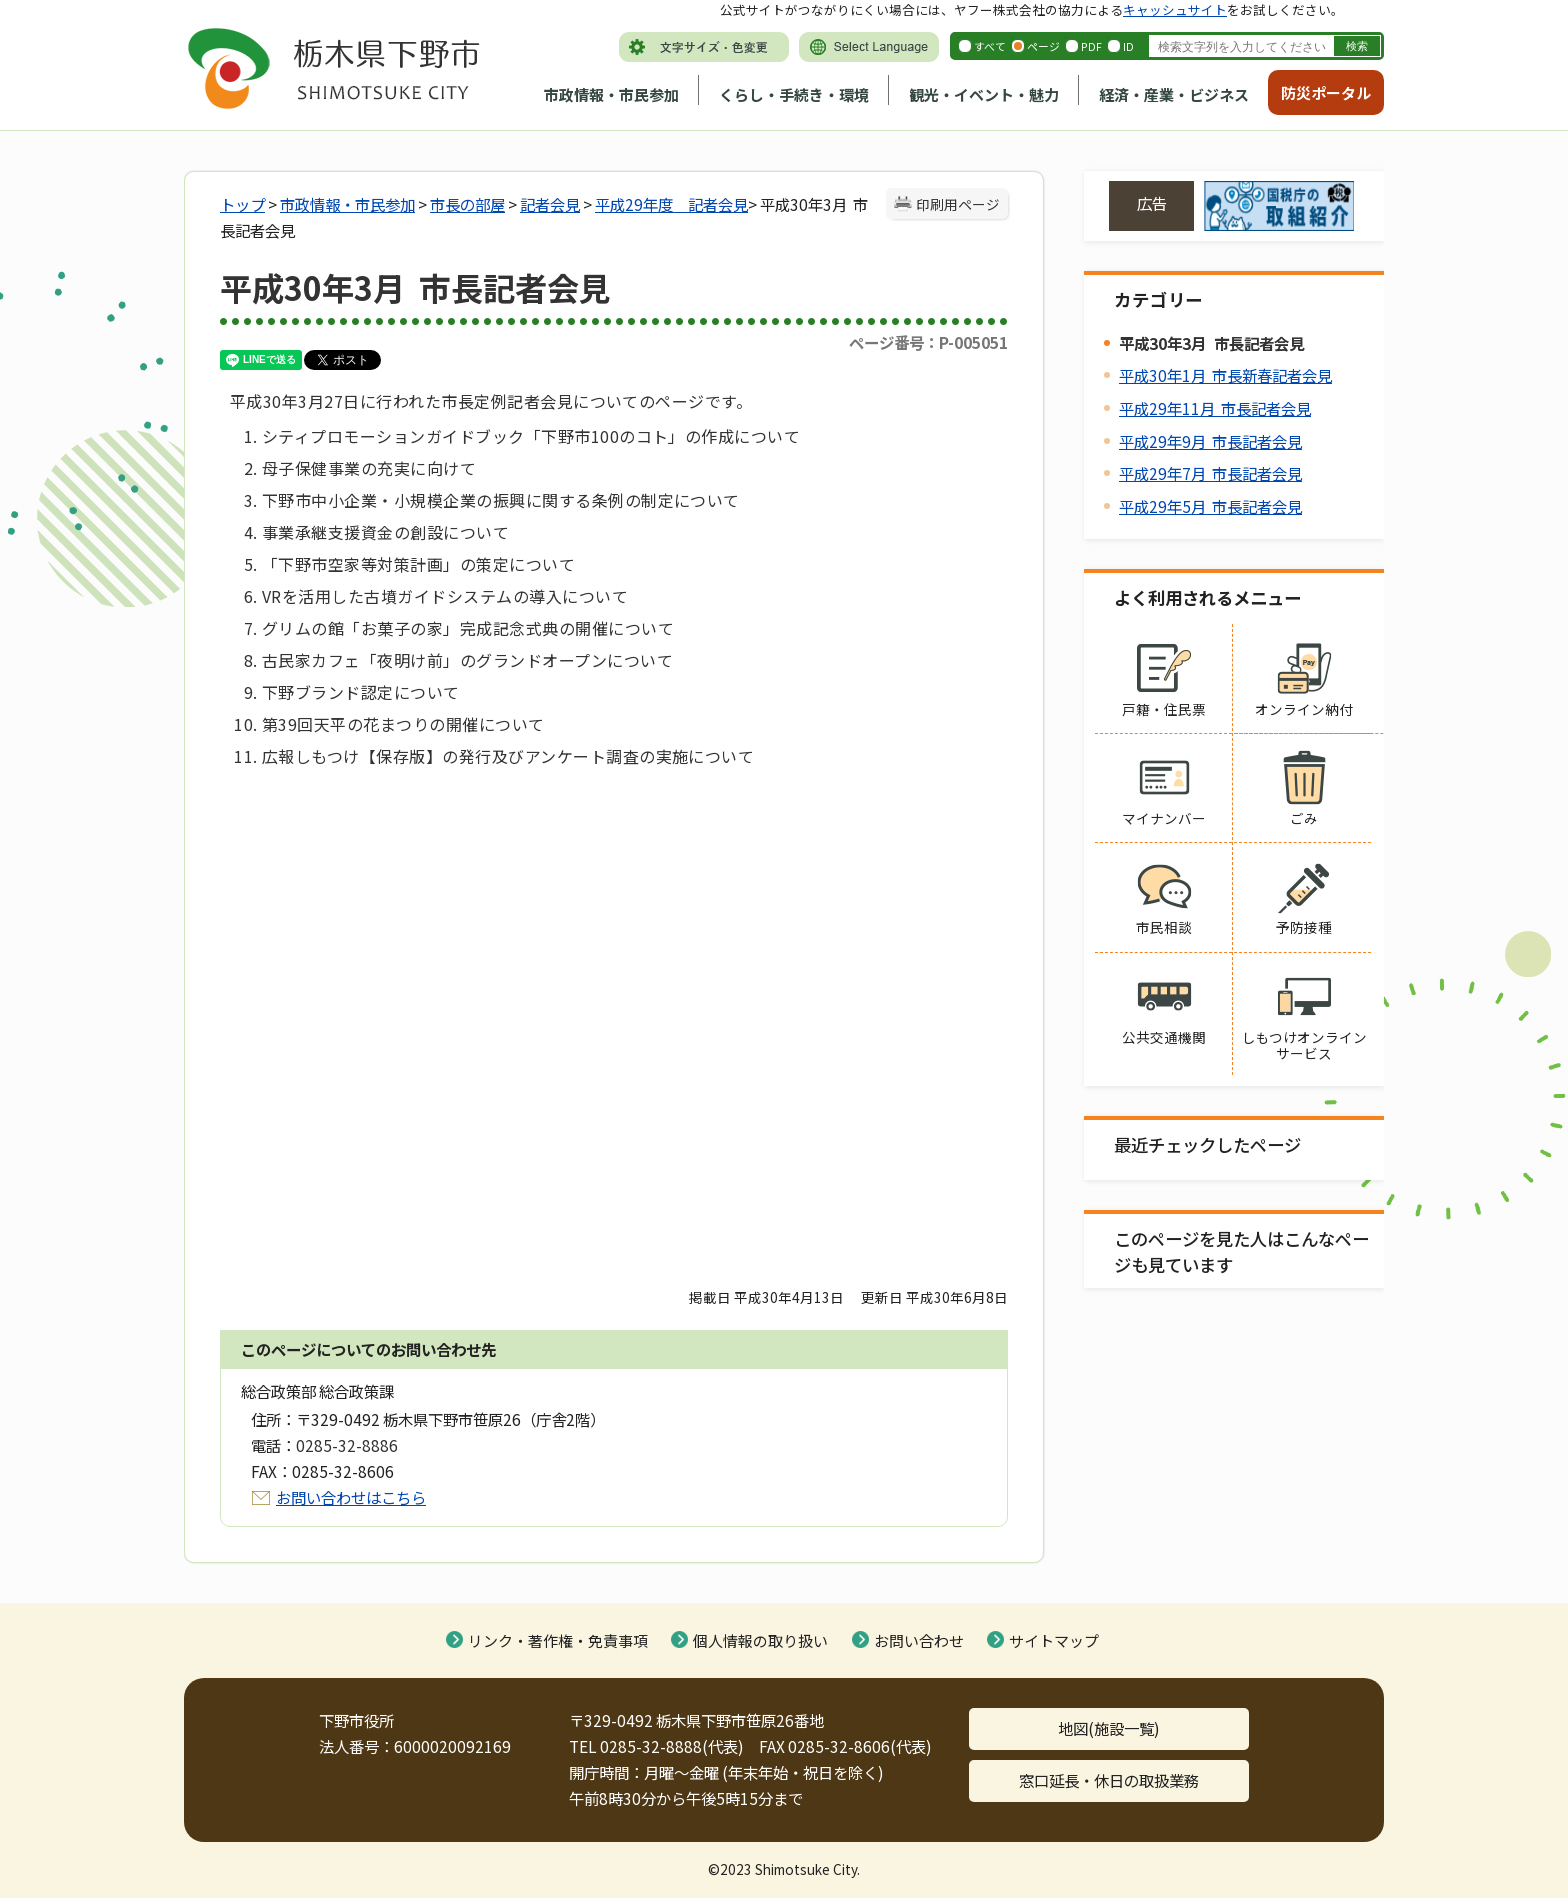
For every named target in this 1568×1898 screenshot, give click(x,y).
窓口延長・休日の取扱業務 (1109, 1780)
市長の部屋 (467, 204)
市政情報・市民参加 (611, 94)
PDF (1091, 46)
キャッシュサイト (1175, 9)
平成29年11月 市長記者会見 (1215, 408)
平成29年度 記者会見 (671, 204)
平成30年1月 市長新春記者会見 (1225, 375)
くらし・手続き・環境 (794, 94)
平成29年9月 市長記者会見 (1210, 441)
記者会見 (550, 204)
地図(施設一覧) (1109, 1728)
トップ (242, 204)
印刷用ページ (958, 204)
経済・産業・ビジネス (1174, 94)
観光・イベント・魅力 (984, 94)
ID (1128, 46)
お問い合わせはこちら (351, 1497)
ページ (1043, 46)
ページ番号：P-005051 (928, 342)
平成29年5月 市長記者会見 (1210, 506)
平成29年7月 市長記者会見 (1210, 473)
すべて (990, 46)
